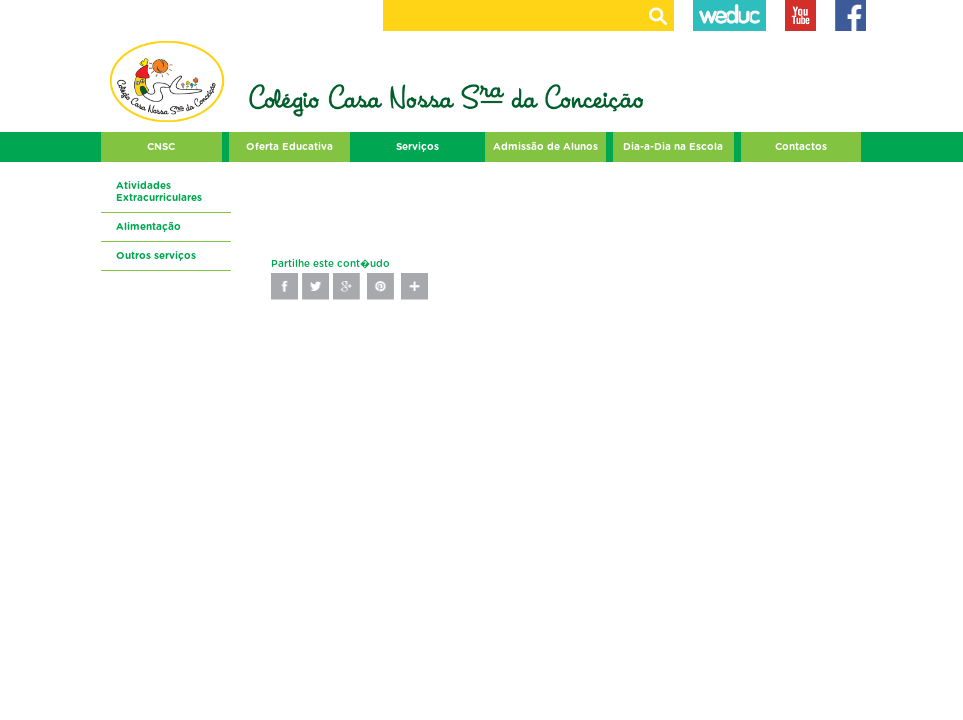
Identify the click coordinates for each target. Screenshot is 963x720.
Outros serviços (156, 256)
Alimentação (148, 227)
